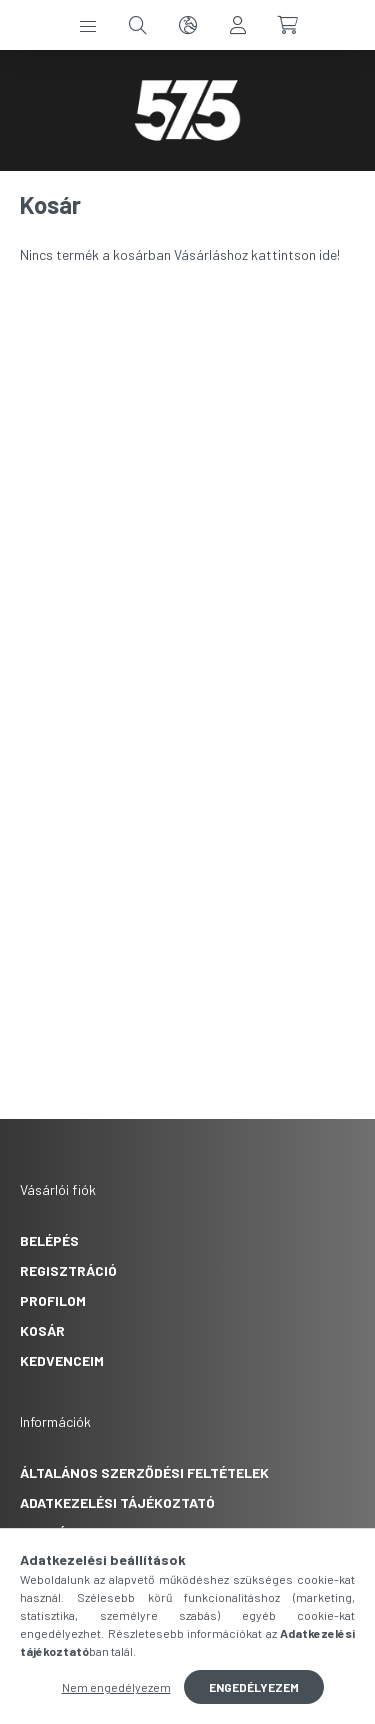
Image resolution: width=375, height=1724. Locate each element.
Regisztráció (68, 1270)
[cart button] (288, 25)
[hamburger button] (88, 25)
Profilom (53, 1300)
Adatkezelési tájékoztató (117, 1502)
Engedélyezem (254, 1687)
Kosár (42, 1330)
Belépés (49, 1240)
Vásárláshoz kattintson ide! (257, 254)
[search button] (138, 25)
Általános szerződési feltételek (144, 1472)
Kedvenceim (62, 1360)
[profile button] (238, 25)
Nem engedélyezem (116, 1687)
